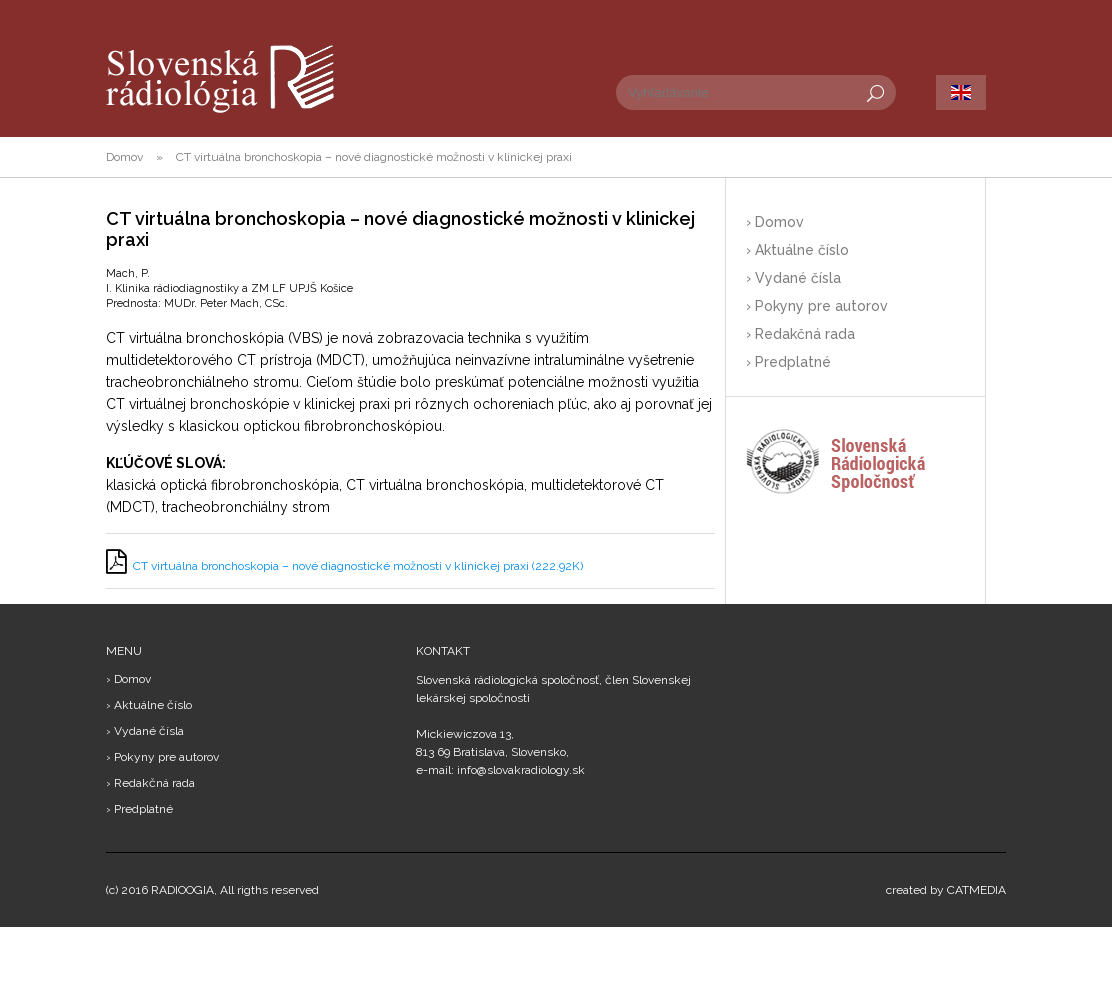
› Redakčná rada (800, 334)
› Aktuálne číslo (797, 250)
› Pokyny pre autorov (817, 306)
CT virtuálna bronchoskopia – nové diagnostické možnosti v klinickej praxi (374, 157)
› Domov (775, 222)
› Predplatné (788, 362)
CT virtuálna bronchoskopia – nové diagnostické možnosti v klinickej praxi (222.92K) (358, 566)
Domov (124, 157)
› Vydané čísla (793, 278)
